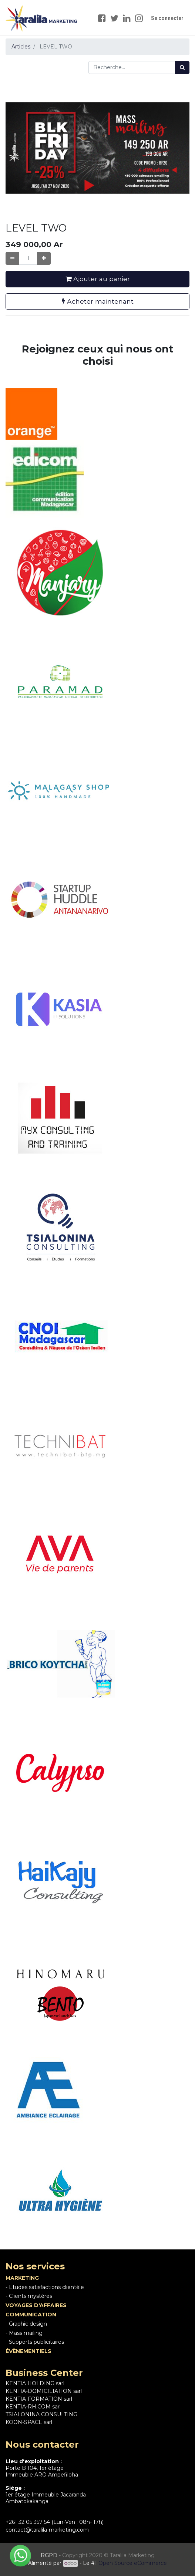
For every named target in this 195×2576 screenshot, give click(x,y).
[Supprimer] (12, 258)
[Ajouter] (44, 258)
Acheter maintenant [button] (98, 301)
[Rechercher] (182, 67)
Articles (20, 46)
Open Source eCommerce (132, 2563)
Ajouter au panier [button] (97, 279)
